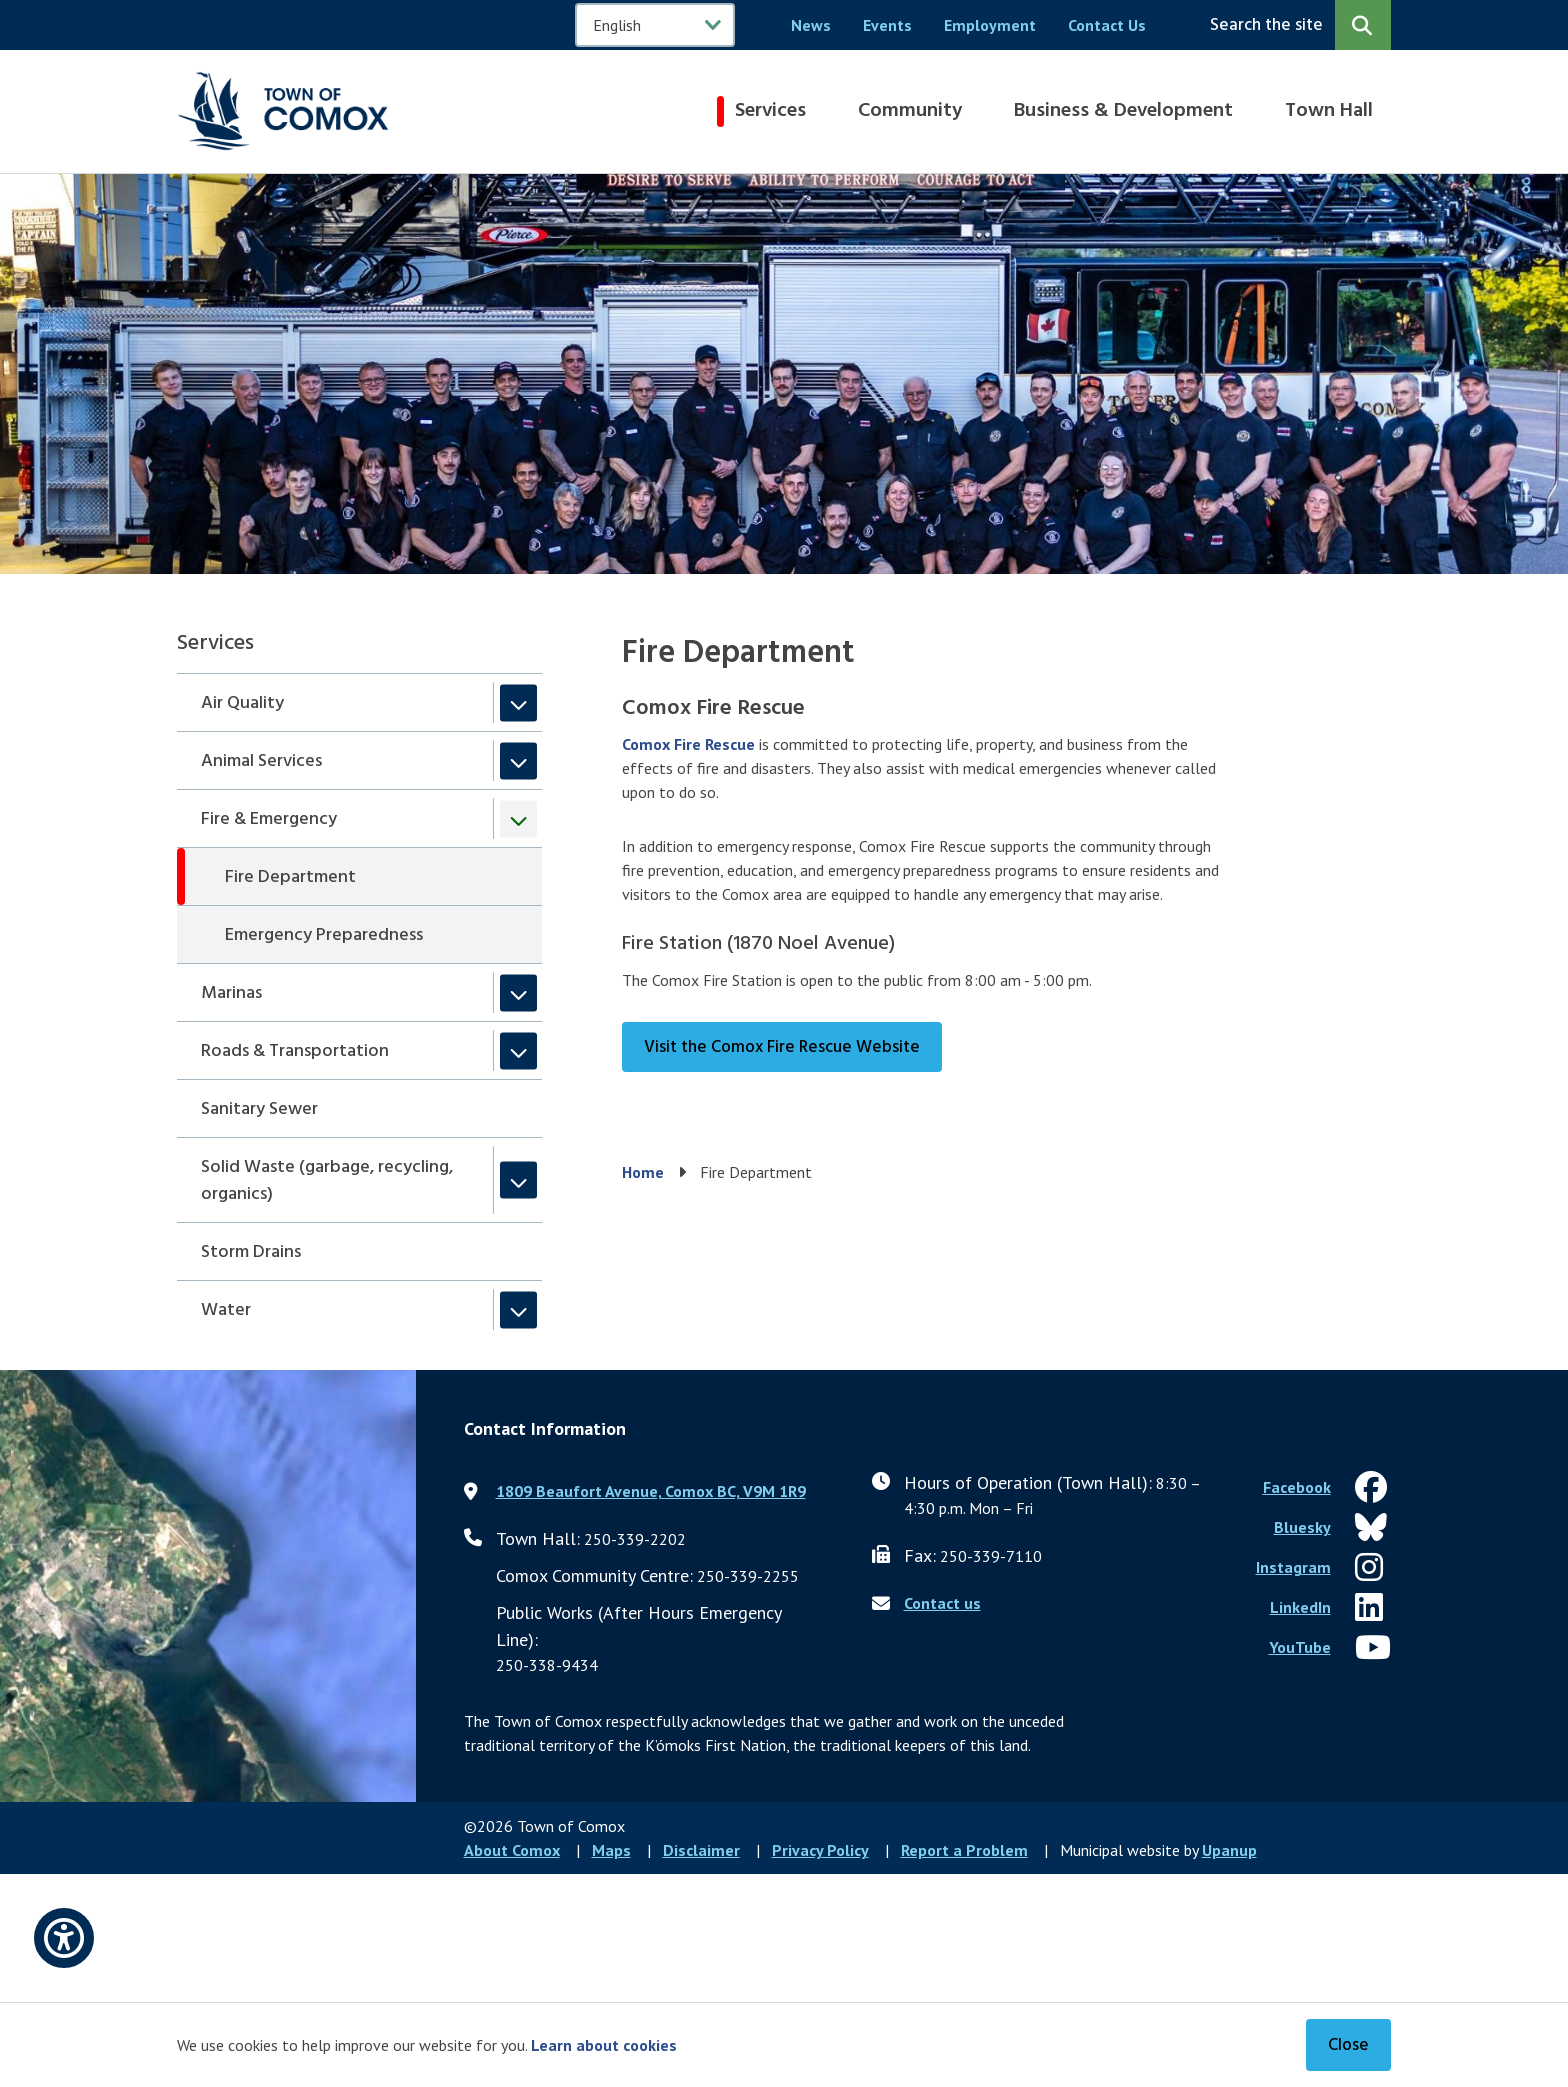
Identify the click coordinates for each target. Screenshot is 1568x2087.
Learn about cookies (604, 2045)
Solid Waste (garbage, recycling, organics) (327, 1181)
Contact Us (1107, 25)
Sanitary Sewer (259, 1109)
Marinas (231, 993)
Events (887, 25)
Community (910, 111)
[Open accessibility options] (64, 1938)
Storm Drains (251, 1252)
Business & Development (1123, 111)
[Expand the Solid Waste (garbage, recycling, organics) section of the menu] (518, 1180)
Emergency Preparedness (324, 935)
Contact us (942, 1603)
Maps (611, 1850)
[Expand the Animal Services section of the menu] (518, 760)
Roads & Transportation (295, 1051)
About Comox (512, 1850)
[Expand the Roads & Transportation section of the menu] (518, 1050)
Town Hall (1329, 111)
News (811, 25)
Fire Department (290, 877)
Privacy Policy (820, 1850)
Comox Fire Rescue (688, 744)
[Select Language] (655, 25)
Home (643, 1172)
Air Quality (242, 703)
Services (770, 111)
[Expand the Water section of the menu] (518, 1309)
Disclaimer (701, 1850)
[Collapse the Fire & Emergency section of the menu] (518, 818)
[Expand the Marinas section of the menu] (518, 992)
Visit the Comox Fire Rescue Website (782, 1047)
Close (1348, 2045)
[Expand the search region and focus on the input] (1296, 25)
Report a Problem (964, 1850)
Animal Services (261, 761)
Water (226, 1310)
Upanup (1229, 1850)
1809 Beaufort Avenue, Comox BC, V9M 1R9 (651, 1491)
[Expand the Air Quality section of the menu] (518, 702)
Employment (990, 25)
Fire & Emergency (269, 819)
